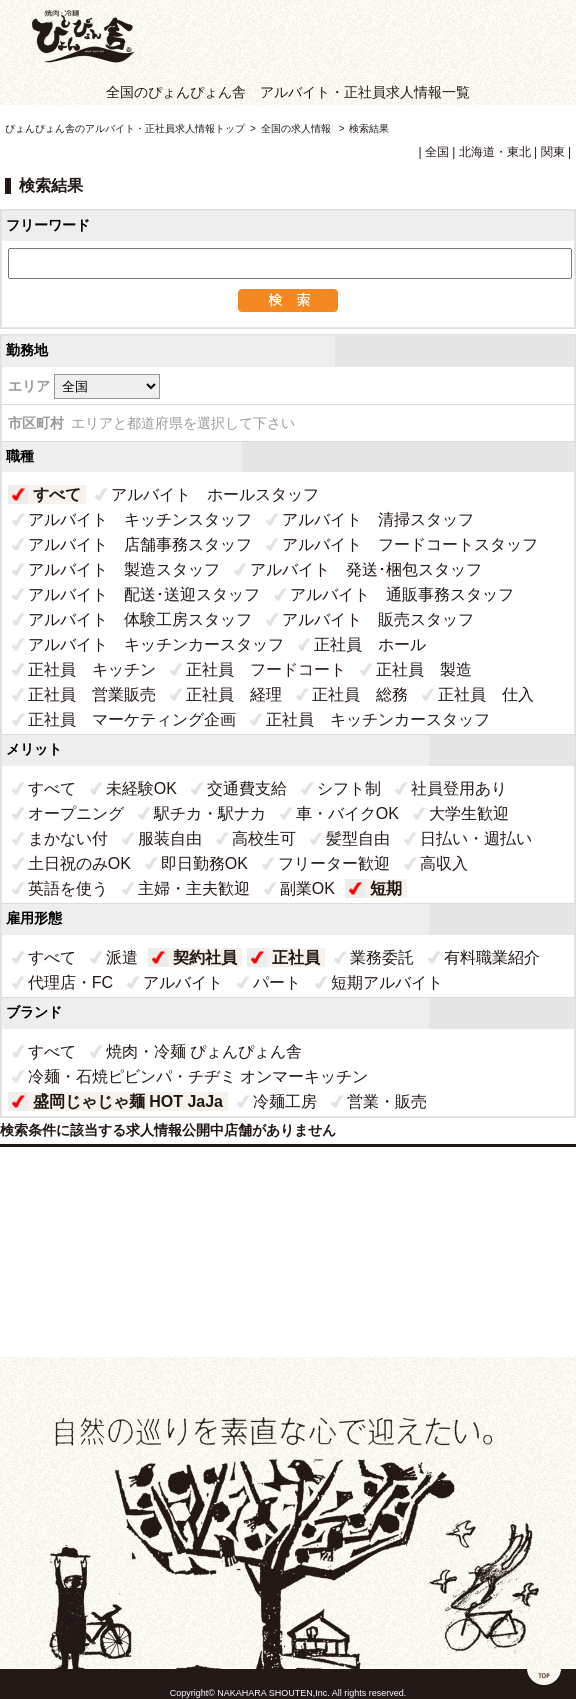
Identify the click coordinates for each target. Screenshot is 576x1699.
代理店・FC (70, 982)
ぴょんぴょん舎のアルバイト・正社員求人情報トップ (125, 128)
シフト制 (349, 788)
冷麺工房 (285, 1101)
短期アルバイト (387, 982)
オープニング (76, 813)
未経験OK (141, 788)
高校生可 (264, 838)
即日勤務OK (204, 863)
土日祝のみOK (79, 863)
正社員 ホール (370, 644)
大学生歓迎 (469, 813)
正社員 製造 (424, 669)
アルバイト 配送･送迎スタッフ (144, 594)
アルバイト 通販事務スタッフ (402, 594)
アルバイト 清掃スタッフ (378, 519)
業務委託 (382, 957)
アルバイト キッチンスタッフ (140, 519)
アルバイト (183, 982)
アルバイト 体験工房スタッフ (140, 619)
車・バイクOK (347, 813)
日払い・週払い (476, 838)
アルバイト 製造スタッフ (124, 569)
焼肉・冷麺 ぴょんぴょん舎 (204, 1051)
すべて (57, 494)
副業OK (307, 888)
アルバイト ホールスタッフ (215, 494)
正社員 (296, 957)
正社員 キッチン (92, 669)
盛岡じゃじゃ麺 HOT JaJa (128, 1101)
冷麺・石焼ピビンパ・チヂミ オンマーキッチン (198, 1076)
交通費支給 (247, 788)
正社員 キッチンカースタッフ (378, 719)
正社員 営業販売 (92, 694)
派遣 (122, 957)
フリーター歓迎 (334, 863)
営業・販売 (387, 1101)
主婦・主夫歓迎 (194, 888)
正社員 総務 (360, 694)
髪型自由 (358, 838)
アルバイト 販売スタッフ (378, 619)
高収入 (444, 863)
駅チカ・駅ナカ (210, 813)
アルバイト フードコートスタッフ (410, 544)
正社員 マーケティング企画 (132, 719)
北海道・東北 (495, 152)
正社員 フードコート (266, 669)
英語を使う (68, 888)
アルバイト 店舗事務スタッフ (140, 544)
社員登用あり (459, 788)
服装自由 (170, 838)
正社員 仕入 (486, 694)
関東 (553, 152)
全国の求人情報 (297, 128)
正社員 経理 (234, 694)
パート (277, 982)
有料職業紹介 (492, 957)
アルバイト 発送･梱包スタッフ (366, 569)
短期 (386, 888)
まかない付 (68, 838)
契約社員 (205, 957)
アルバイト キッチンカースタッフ (156, 644)
